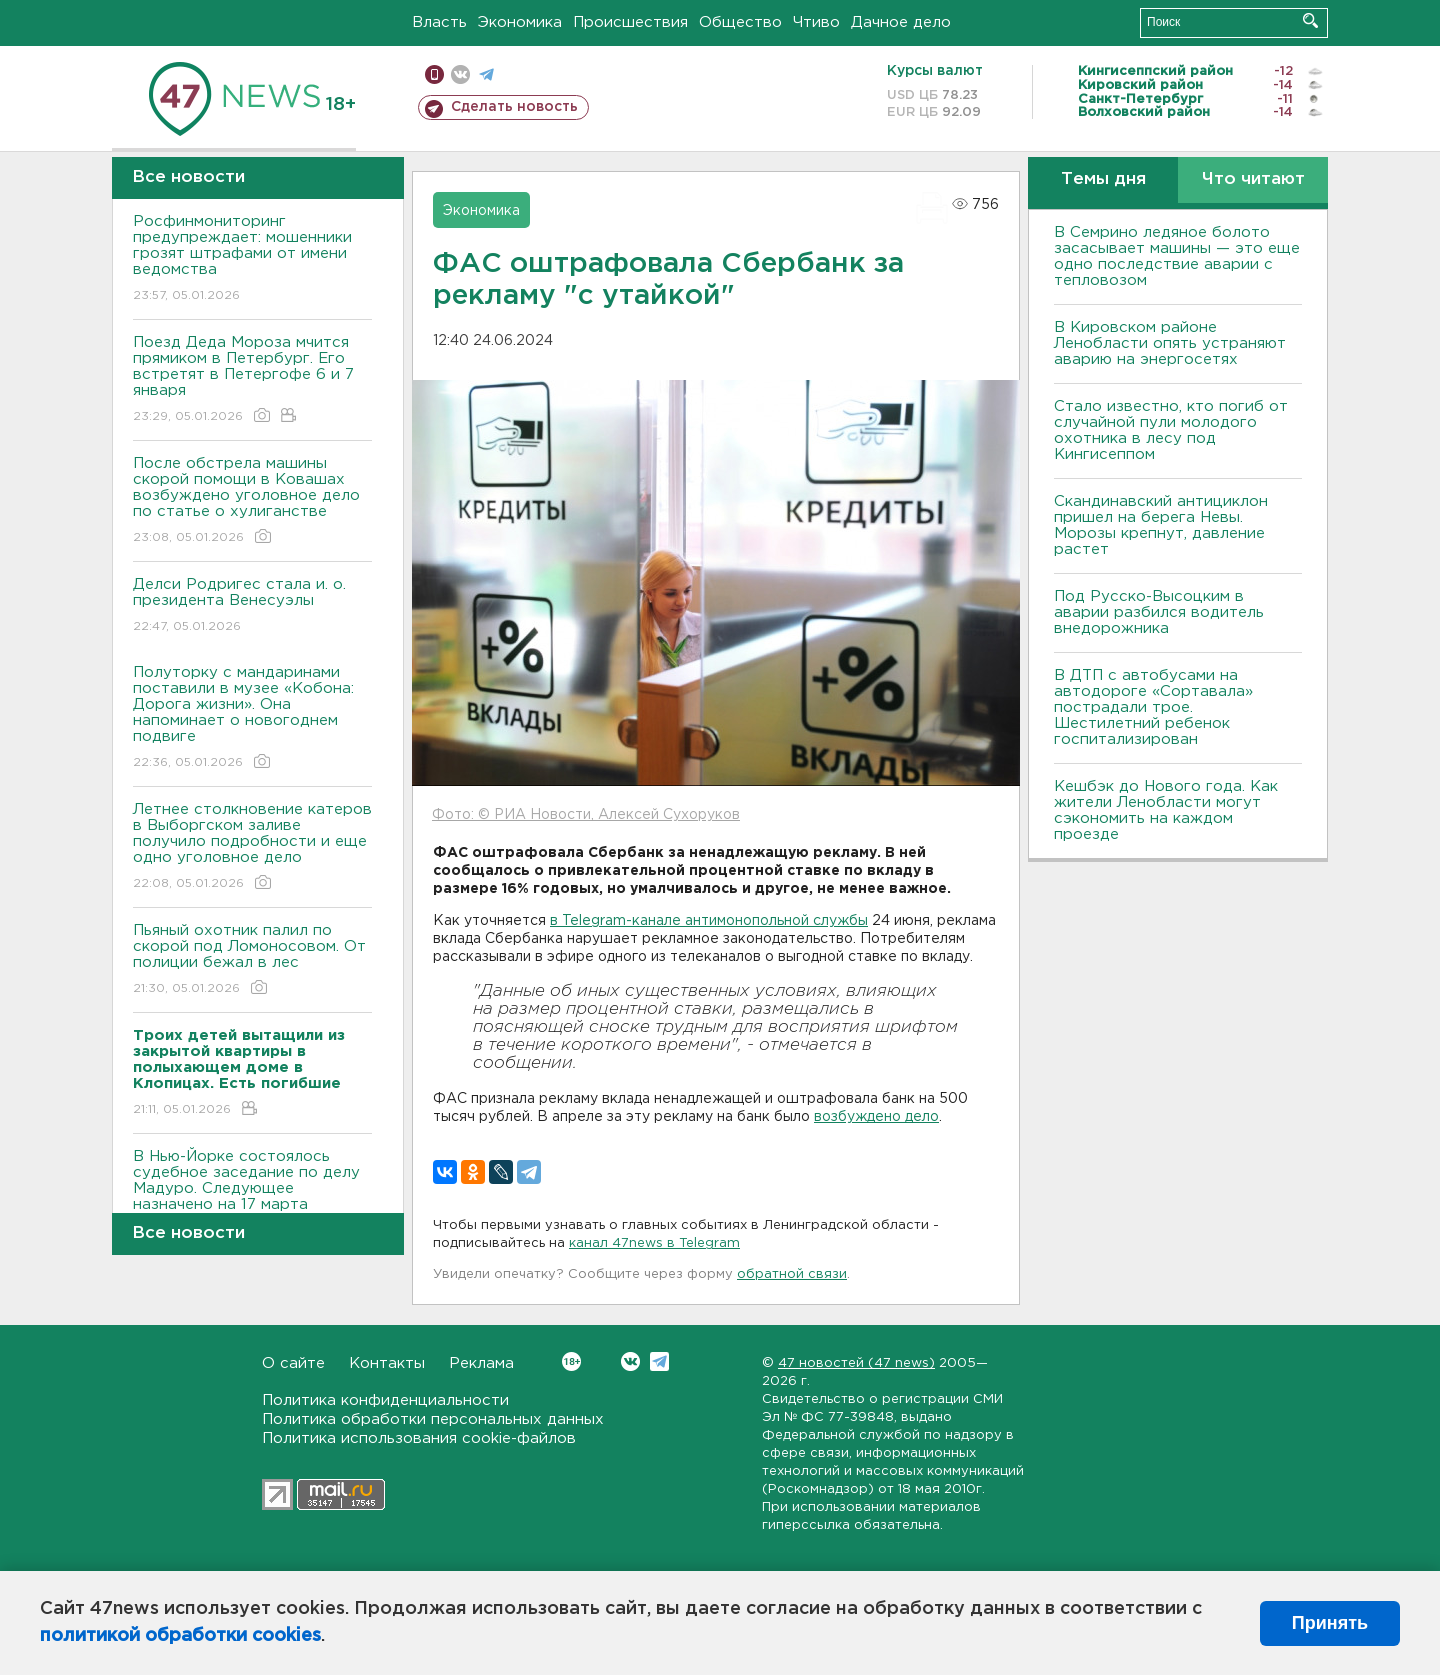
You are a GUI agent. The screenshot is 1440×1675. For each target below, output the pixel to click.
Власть (439, 22)
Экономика (520, 22)
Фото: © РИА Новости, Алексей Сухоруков (586, 815)
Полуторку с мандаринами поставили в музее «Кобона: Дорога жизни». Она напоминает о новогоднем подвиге (252, 718)
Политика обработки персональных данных (433, 1419)
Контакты (387, 1363)
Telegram (659, 1361)
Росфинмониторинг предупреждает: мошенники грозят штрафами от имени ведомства (252, 259)
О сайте (293, 1363)
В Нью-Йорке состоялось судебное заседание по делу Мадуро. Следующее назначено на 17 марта (252, 1194)
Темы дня (1103, 179)
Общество (740, 22)
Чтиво (816, 22)
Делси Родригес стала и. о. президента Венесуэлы (252, 606)
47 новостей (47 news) (856, 1363)
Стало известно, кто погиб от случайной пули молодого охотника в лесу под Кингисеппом (1171, 430)
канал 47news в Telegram (654, 1243)
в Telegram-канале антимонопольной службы (709, 921)
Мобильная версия (434, 74)
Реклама (481, 1363)
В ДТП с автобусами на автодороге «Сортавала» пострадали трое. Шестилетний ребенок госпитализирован (1153, 707)
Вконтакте (571, 1361)
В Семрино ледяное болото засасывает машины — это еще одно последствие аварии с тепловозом (1177, 256)
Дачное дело (901, 22)
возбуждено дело (876, 1117)
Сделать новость (514, 107)
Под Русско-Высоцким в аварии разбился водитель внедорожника (1159, 612)
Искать (1310, 20)
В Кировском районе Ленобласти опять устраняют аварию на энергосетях (1170, 343)
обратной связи (792, 1274)
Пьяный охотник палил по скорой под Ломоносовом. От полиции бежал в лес (252, 960)
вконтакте (460, 74)
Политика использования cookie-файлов (419, 1438)
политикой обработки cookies (180, 1636)
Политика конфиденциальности (385, 1400)
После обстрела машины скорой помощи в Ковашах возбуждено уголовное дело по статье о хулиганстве (252, 501)
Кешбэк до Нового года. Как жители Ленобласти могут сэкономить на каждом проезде (1166, 810)
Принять (1330, 1623)
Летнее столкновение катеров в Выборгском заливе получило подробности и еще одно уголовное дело (252, 847)
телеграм (486, 74)
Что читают (1253, 179)
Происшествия (630, 22)
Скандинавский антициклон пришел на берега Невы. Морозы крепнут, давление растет (1161, 525)
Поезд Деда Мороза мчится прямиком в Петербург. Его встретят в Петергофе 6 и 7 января (252, 380)
